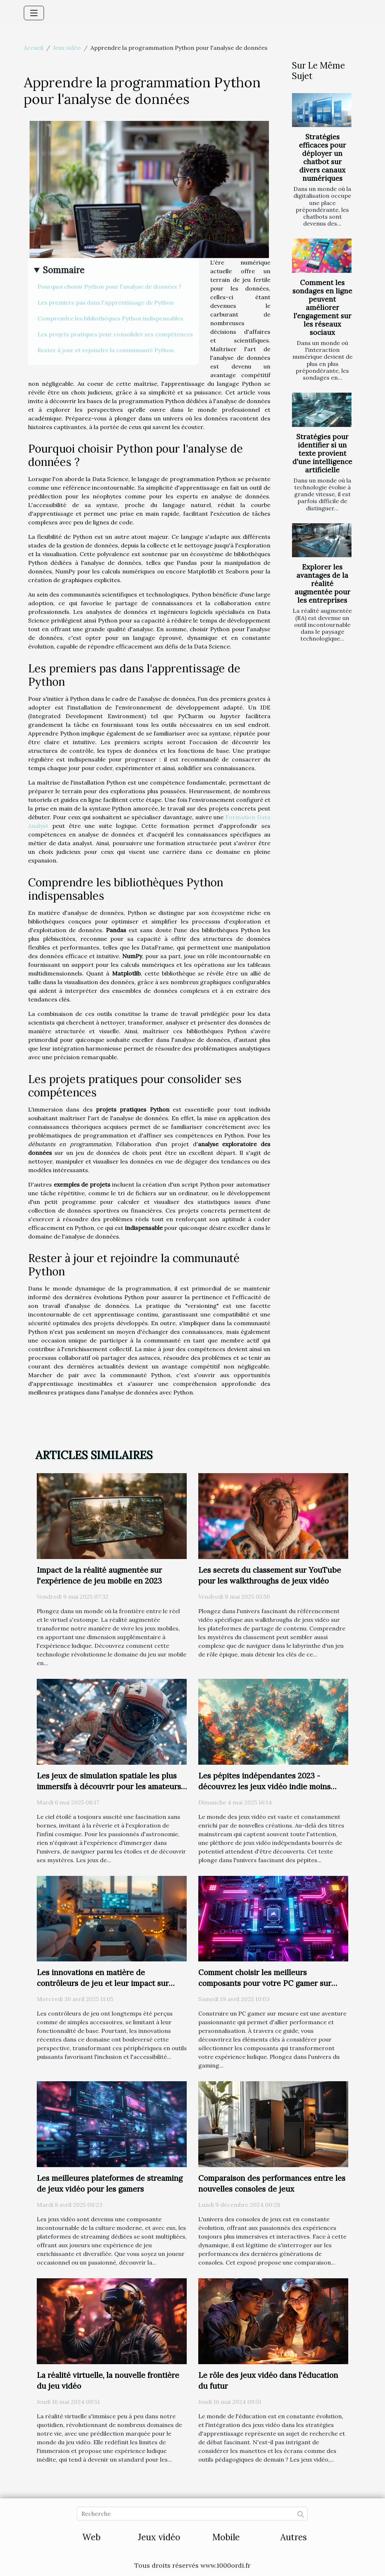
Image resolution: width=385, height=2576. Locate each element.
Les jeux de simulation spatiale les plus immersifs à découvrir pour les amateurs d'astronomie (109, 1786)
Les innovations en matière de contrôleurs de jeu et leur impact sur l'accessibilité (103, 1983)
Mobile (226, 2537)
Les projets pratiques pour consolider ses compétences (115, 334)
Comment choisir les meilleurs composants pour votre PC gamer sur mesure (264, 1983)
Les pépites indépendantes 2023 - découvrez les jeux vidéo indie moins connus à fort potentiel (264, 1786)
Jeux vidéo (67, 47)
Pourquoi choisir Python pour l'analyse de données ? (109, 286)
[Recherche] (192, 2513)
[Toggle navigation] (34, 13)
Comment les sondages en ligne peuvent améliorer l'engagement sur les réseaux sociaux (322, 307)
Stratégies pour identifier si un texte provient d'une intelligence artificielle (322, 453)
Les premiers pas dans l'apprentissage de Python (105, 302)
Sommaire (63, 270)
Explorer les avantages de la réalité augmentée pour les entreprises (322, 583)
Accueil (33, 47)
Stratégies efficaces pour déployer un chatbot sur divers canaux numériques (322, 157)
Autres (293, 2537)
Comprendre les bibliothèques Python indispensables (110, 318)
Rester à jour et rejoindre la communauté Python (105, 350)
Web (91, 2537)
